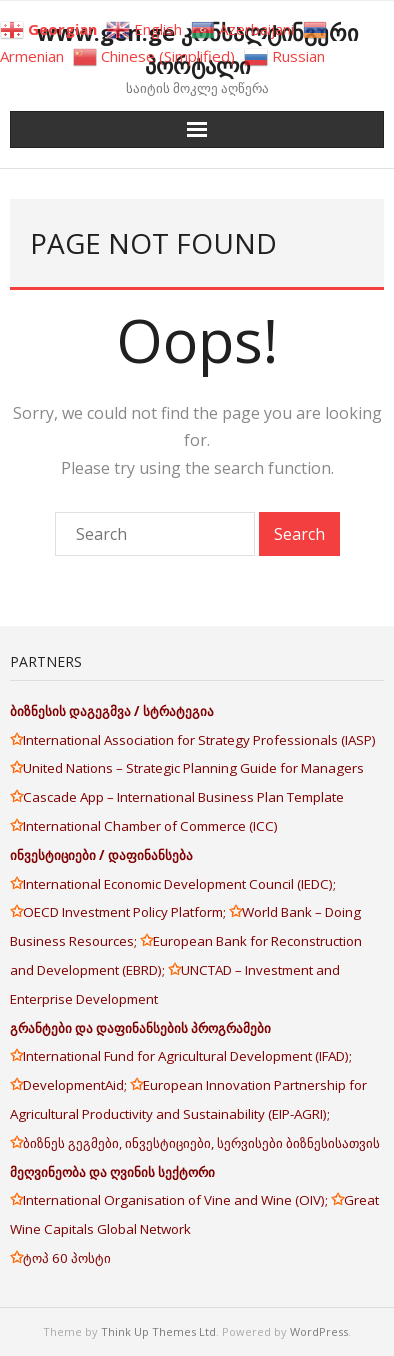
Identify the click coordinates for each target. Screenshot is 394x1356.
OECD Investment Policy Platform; (126, 912)
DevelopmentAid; (76, 1085)
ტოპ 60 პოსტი (67, 1258)
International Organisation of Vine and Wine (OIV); (177, 1200)
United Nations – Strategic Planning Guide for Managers (195, 768)
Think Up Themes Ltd (158, 1331)
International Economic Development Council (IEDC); (179, 884)
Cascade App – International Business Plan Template (185, 797)
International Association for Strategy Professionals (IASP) (201, 740)
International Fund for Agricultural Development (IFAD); (187, 1056)
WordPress (319, 1331)
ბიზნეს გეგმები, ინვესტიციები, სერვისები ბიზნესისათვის (201, 1143)
